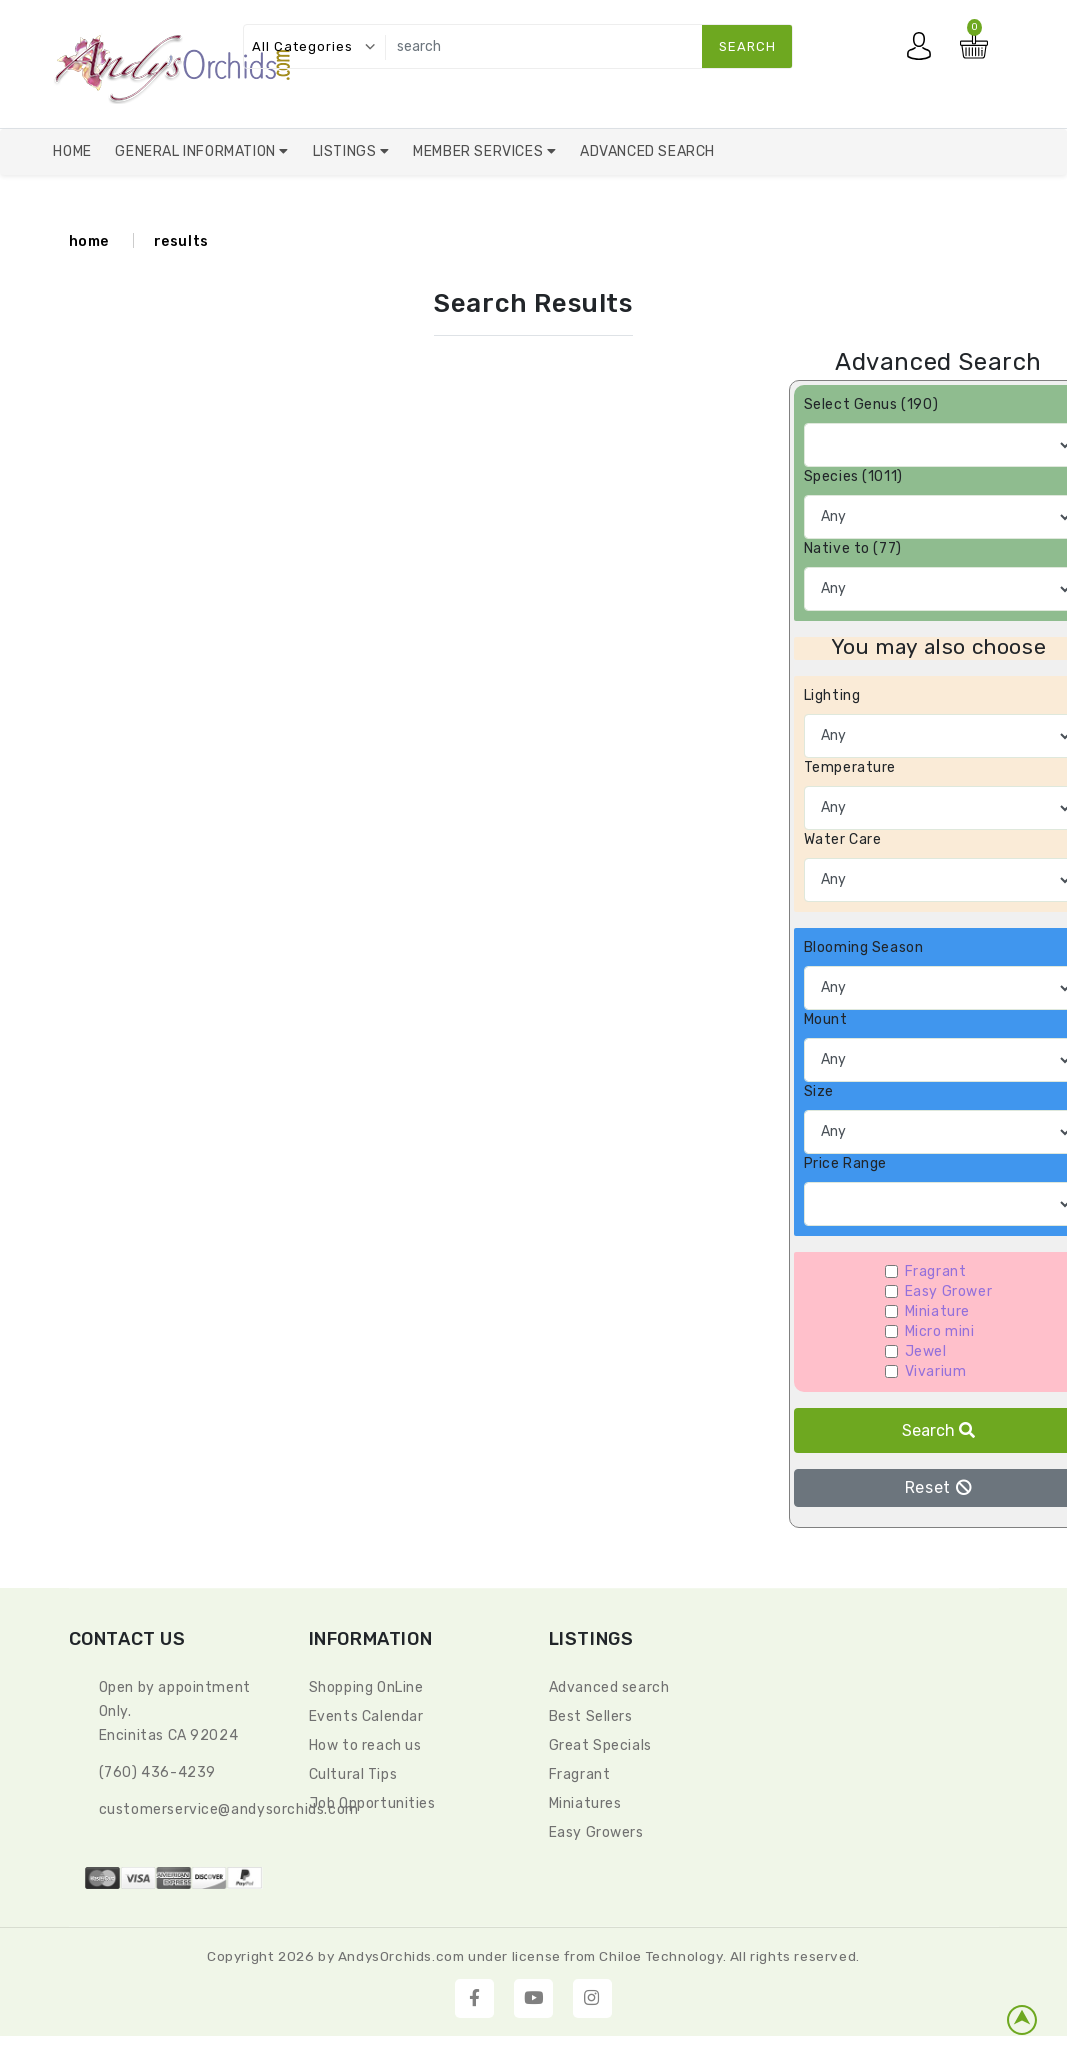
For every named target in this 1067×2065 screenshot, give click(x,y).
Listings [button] (346, 151)
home (89, 241)
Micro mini (940, 1331)
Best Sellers (591, 1716)
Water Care (843, 839)
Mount (826, 1019)
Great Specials (600, 1745)
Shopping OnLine (366, 1687)
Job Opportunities (372, 1803)
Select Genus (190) (871, 404)
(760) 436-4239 (157, 1772)
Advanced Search (647, 151)
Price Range (846, 1163)
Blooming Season (864, 947)
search (747, 46)
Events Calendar (366, 1716)
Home (72, 151)
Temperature (850, 767)
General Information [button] (197, 151)
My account (924, 51)
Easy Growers (596, 1832)
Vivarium (936, 1371)
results (181, 241)
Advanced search (609, 1687)
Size (819, 1091)
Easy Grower (949, 1291)
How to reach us (365, 1745)
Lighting (832, 695)
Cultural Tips (353, 1774)
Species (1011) (853, 476)
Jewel (926, 1351)
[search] (584, 46)
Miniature (937, 1311)
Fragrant (936, 1271)
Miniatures (585, 1803)
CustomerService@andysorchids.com (229, 1809)
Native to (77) (853, 548)
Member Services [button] (480, 151)
